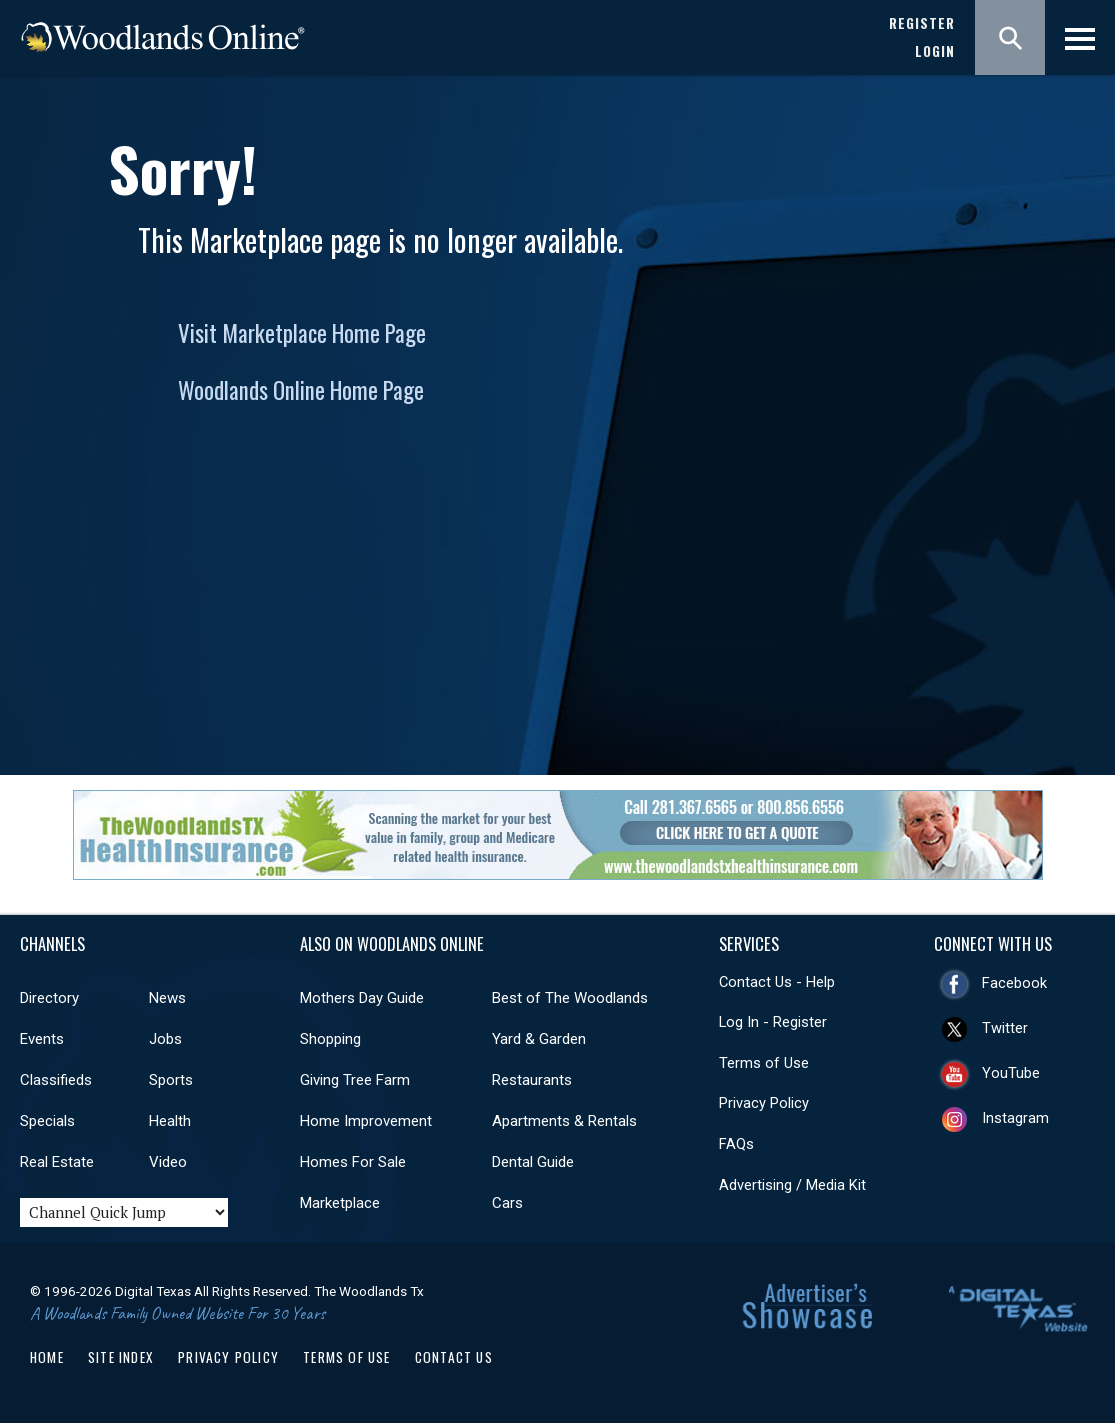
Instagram (1015, 1118)
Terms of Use (764, 1063)
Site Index (121, 1357)
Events (42, 1039)
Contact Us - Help (777, 982)
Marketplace (340, 1203)
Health (170, 1121)
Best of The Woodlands (570, 998)
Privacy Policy (764, 1103)
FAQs (736, 1144)
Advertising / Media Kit (792, 1185)
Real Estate (57, 1162)
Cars (507, 1203)
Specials (47, 1121)
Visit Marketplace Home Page (302, 333)
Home (47, 1357)
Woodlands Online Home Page (301, 390)
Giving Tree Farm (355, 1080)
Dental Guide (533, 1162)
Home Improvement (366, 1121)
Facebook (1014, 983)
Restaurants (532, 1080)
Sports (171, 1080)
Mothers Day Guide (362, 998)
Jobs (165, 1039)
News (167, 998)
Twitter (1005, 1028)
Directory (49, 998)
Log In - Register (773, 1022)
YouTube (1011, 1073)
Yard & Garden (539, 1039)
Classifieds (56, 1080)
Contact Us (454, 1357)
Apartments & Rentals (564, 1121)
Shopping (330, 1039)
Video (168, 1162)
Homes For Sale (353, 1162)
